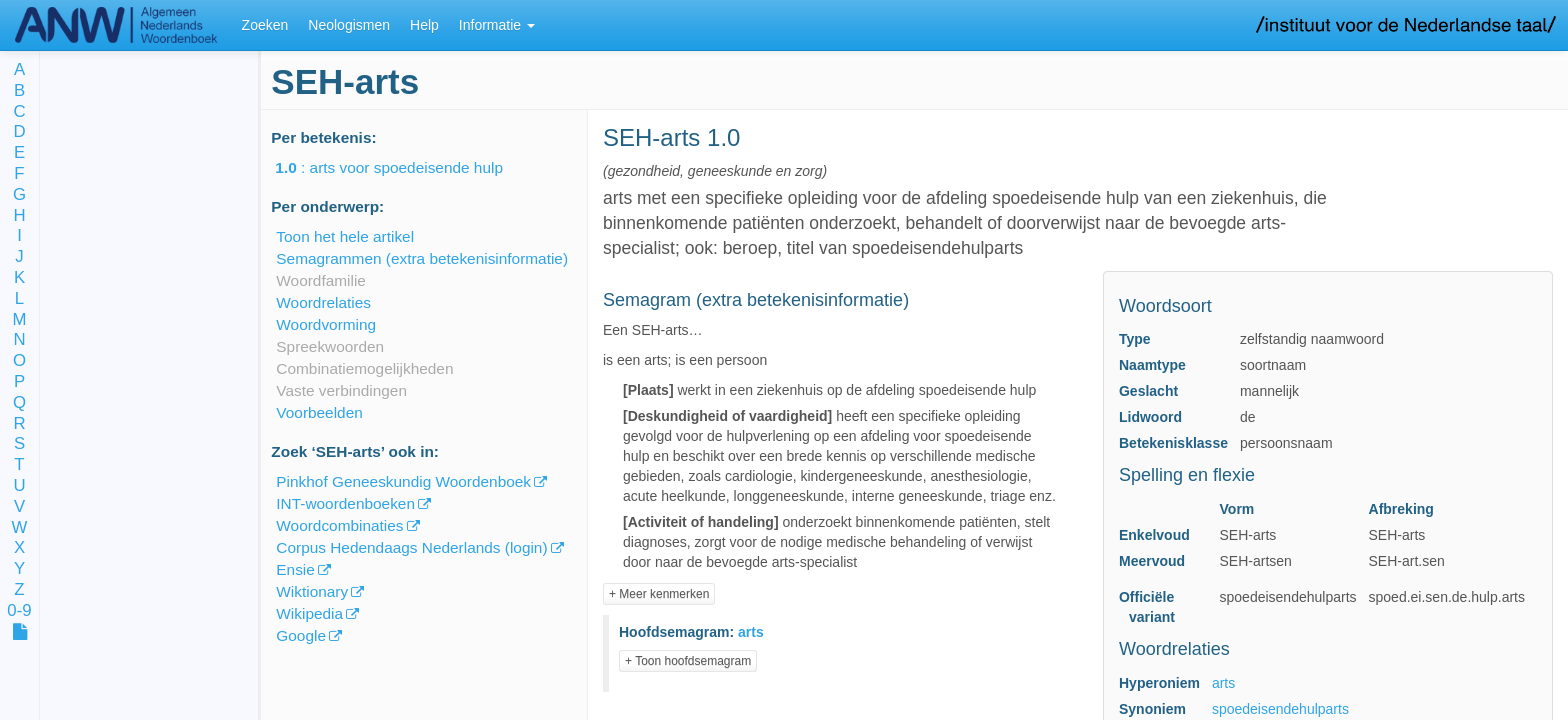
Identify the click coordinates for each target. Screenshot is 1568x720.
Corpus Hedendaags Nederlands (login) (411, 547)
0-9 (19, 611)
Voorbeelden (319, 412)
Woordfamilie (321, 280)
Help (424, 25)
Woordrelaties (323, 302)
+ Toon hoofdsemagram (688, 661)
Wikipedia (309, 613)
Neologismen (349, 25)
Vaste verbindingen (341, 390)
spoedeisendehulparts (1280, 709)
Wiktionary (312, 591)
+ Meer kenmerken (659, 594)
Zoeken (265, 25)
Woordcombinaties (339, 525)
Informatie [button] (497, 25)
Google (301, 635)
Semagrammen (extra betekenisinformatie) (422, 258)
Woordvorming (326, 324)
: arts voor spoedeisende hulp (403, 167)
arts (1223, 683)
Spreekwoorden (330, 346)
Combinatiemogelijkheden (364, 368)
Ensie (295, 569)
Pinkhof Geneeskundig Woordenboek (403, 481)
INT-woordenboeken (345, 503)
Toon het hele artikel (345, 236)
